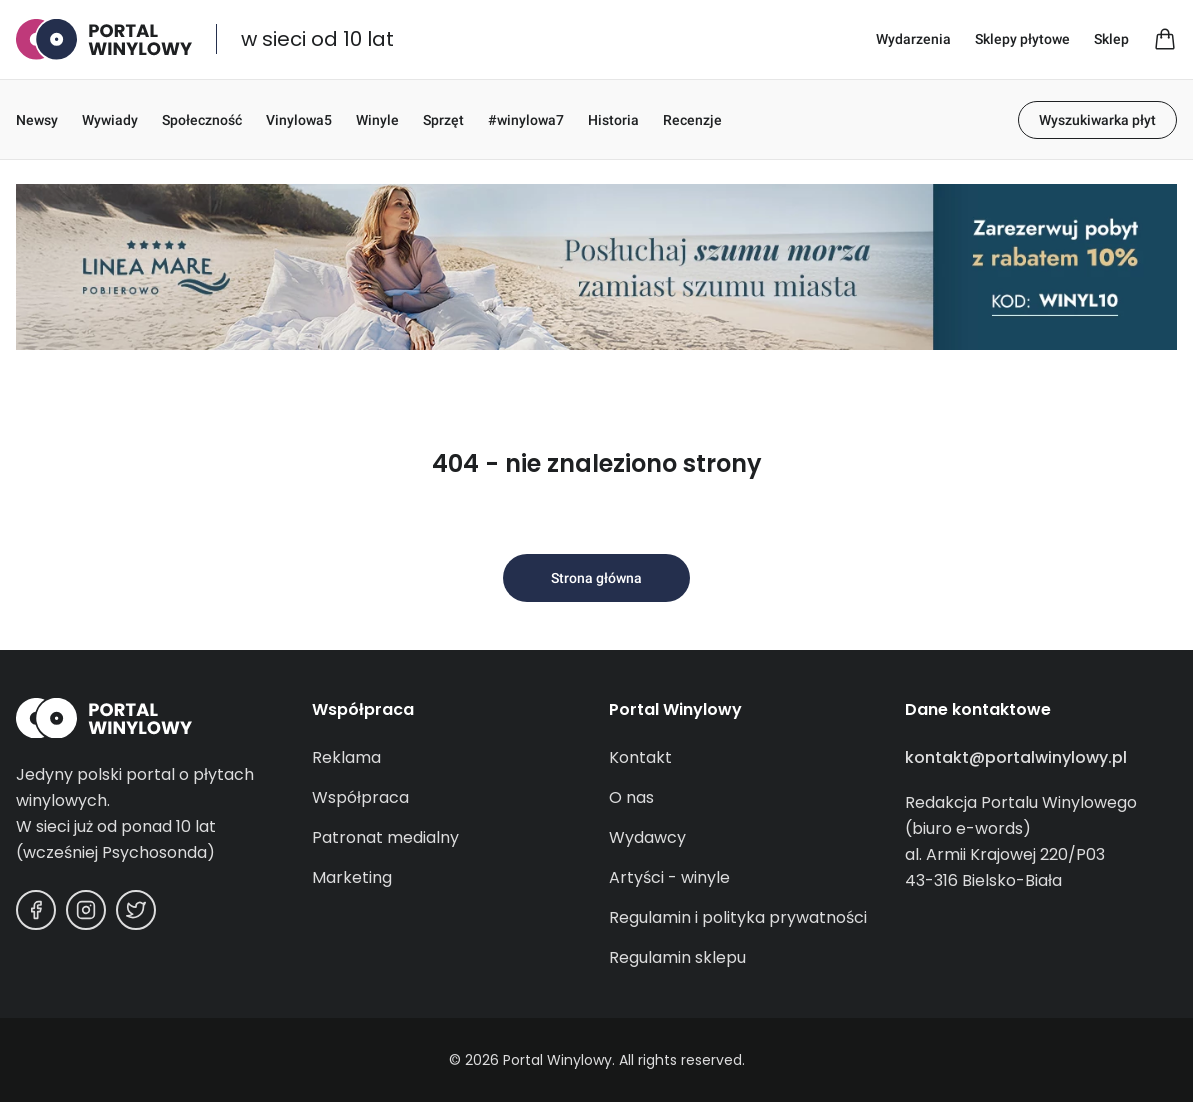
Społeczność (202, 120)
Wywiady (110, 120)
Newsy (37, 120)
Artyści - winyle (669, 877)
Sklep (1111, 39)
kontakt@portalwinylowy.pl (1016, 757)
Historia (613, 120)
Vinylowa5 (299, 120)
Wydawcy (647, 837)
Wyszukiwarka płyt (1097, 120)
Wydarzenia (913, 39)
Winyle (377, 120)
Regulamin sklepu (677, 957)
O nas (631, 797)
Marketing (352, 877)
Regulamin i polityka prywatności (738, 917)
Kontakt (640, 757)
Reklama (346, 757)
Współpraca (360, 797)
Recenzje (692, 120)
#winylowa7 (526, 120)
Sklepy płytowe (1022, 39)
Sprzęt (443, 120)
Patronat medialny (385, 837)
